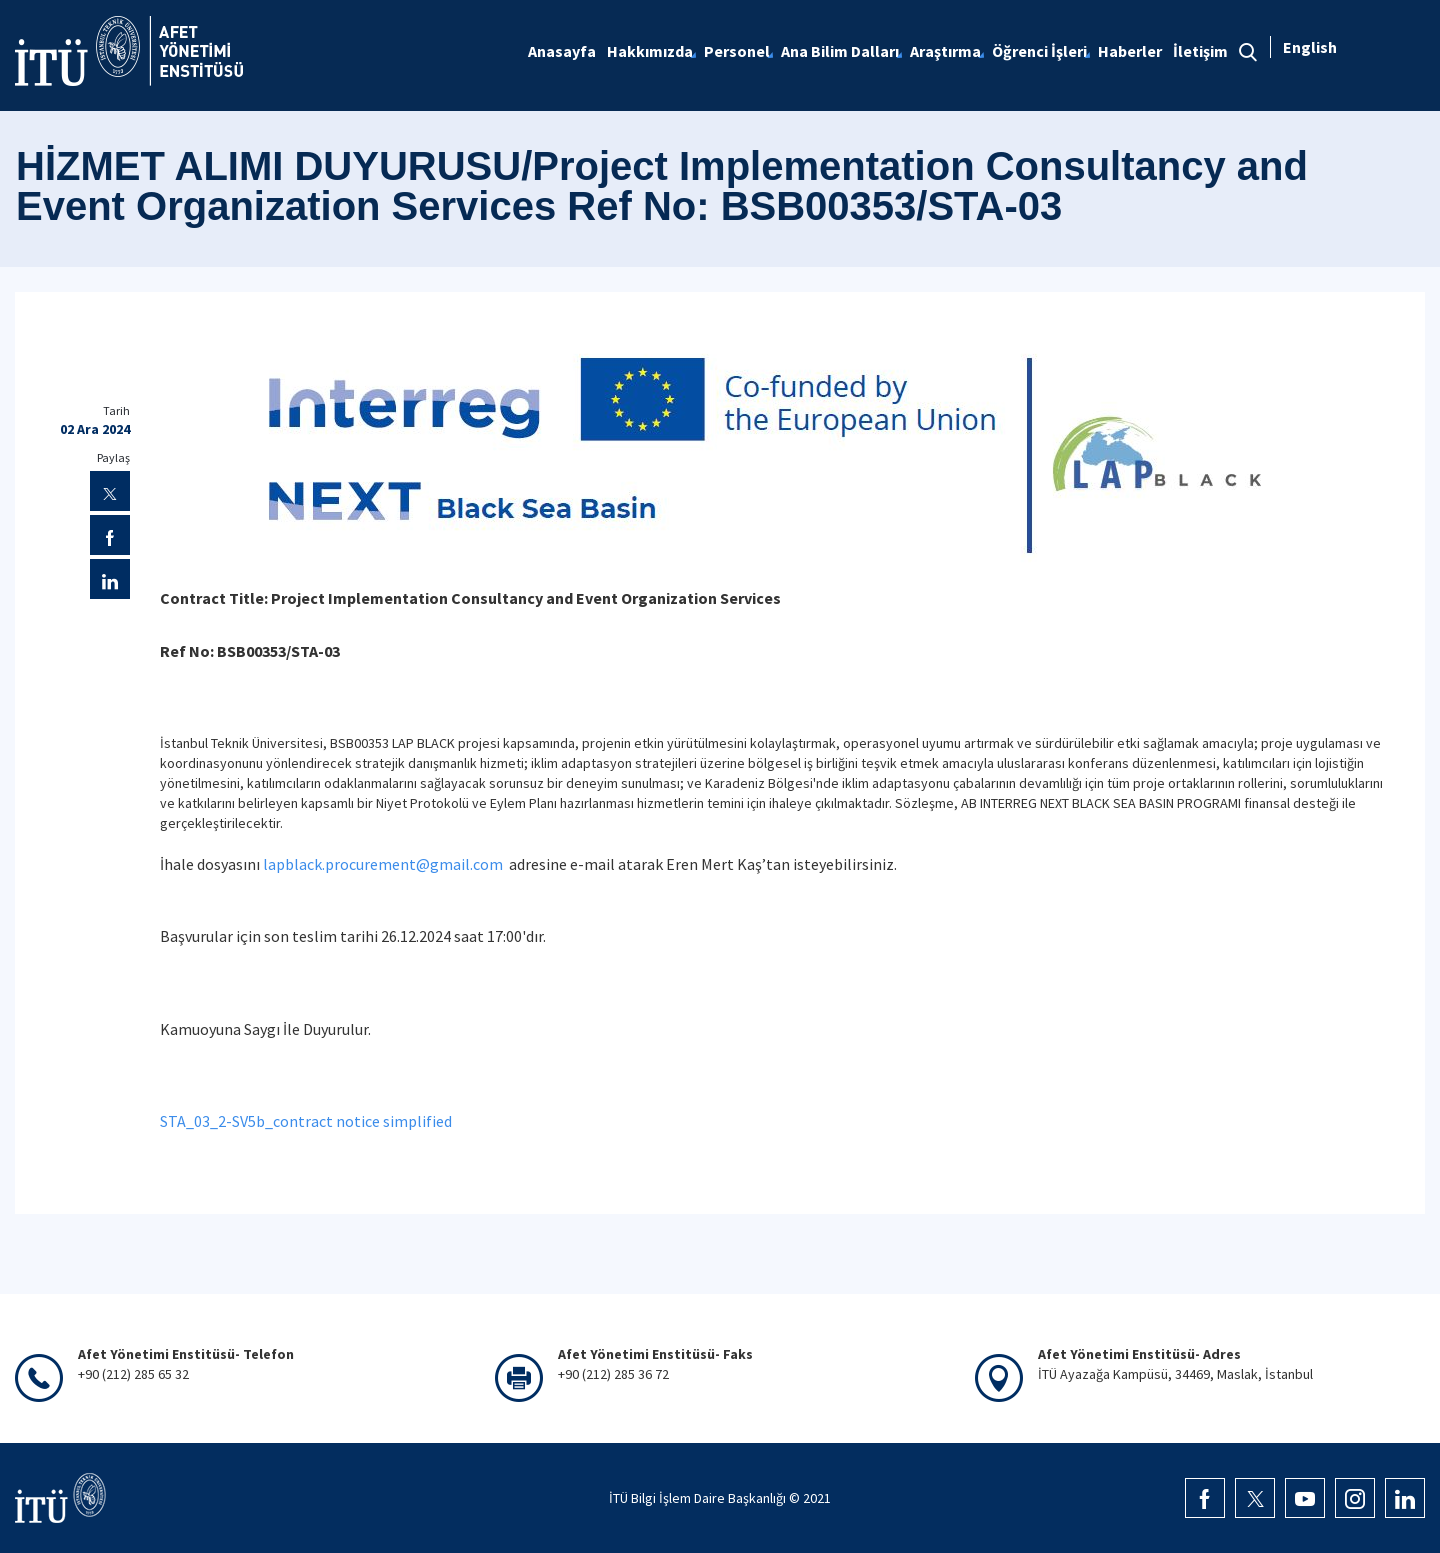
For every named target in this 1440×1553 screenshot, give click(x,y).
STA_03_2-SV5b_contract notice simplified (306, 1121)
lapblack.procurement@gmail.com (383, 864)
